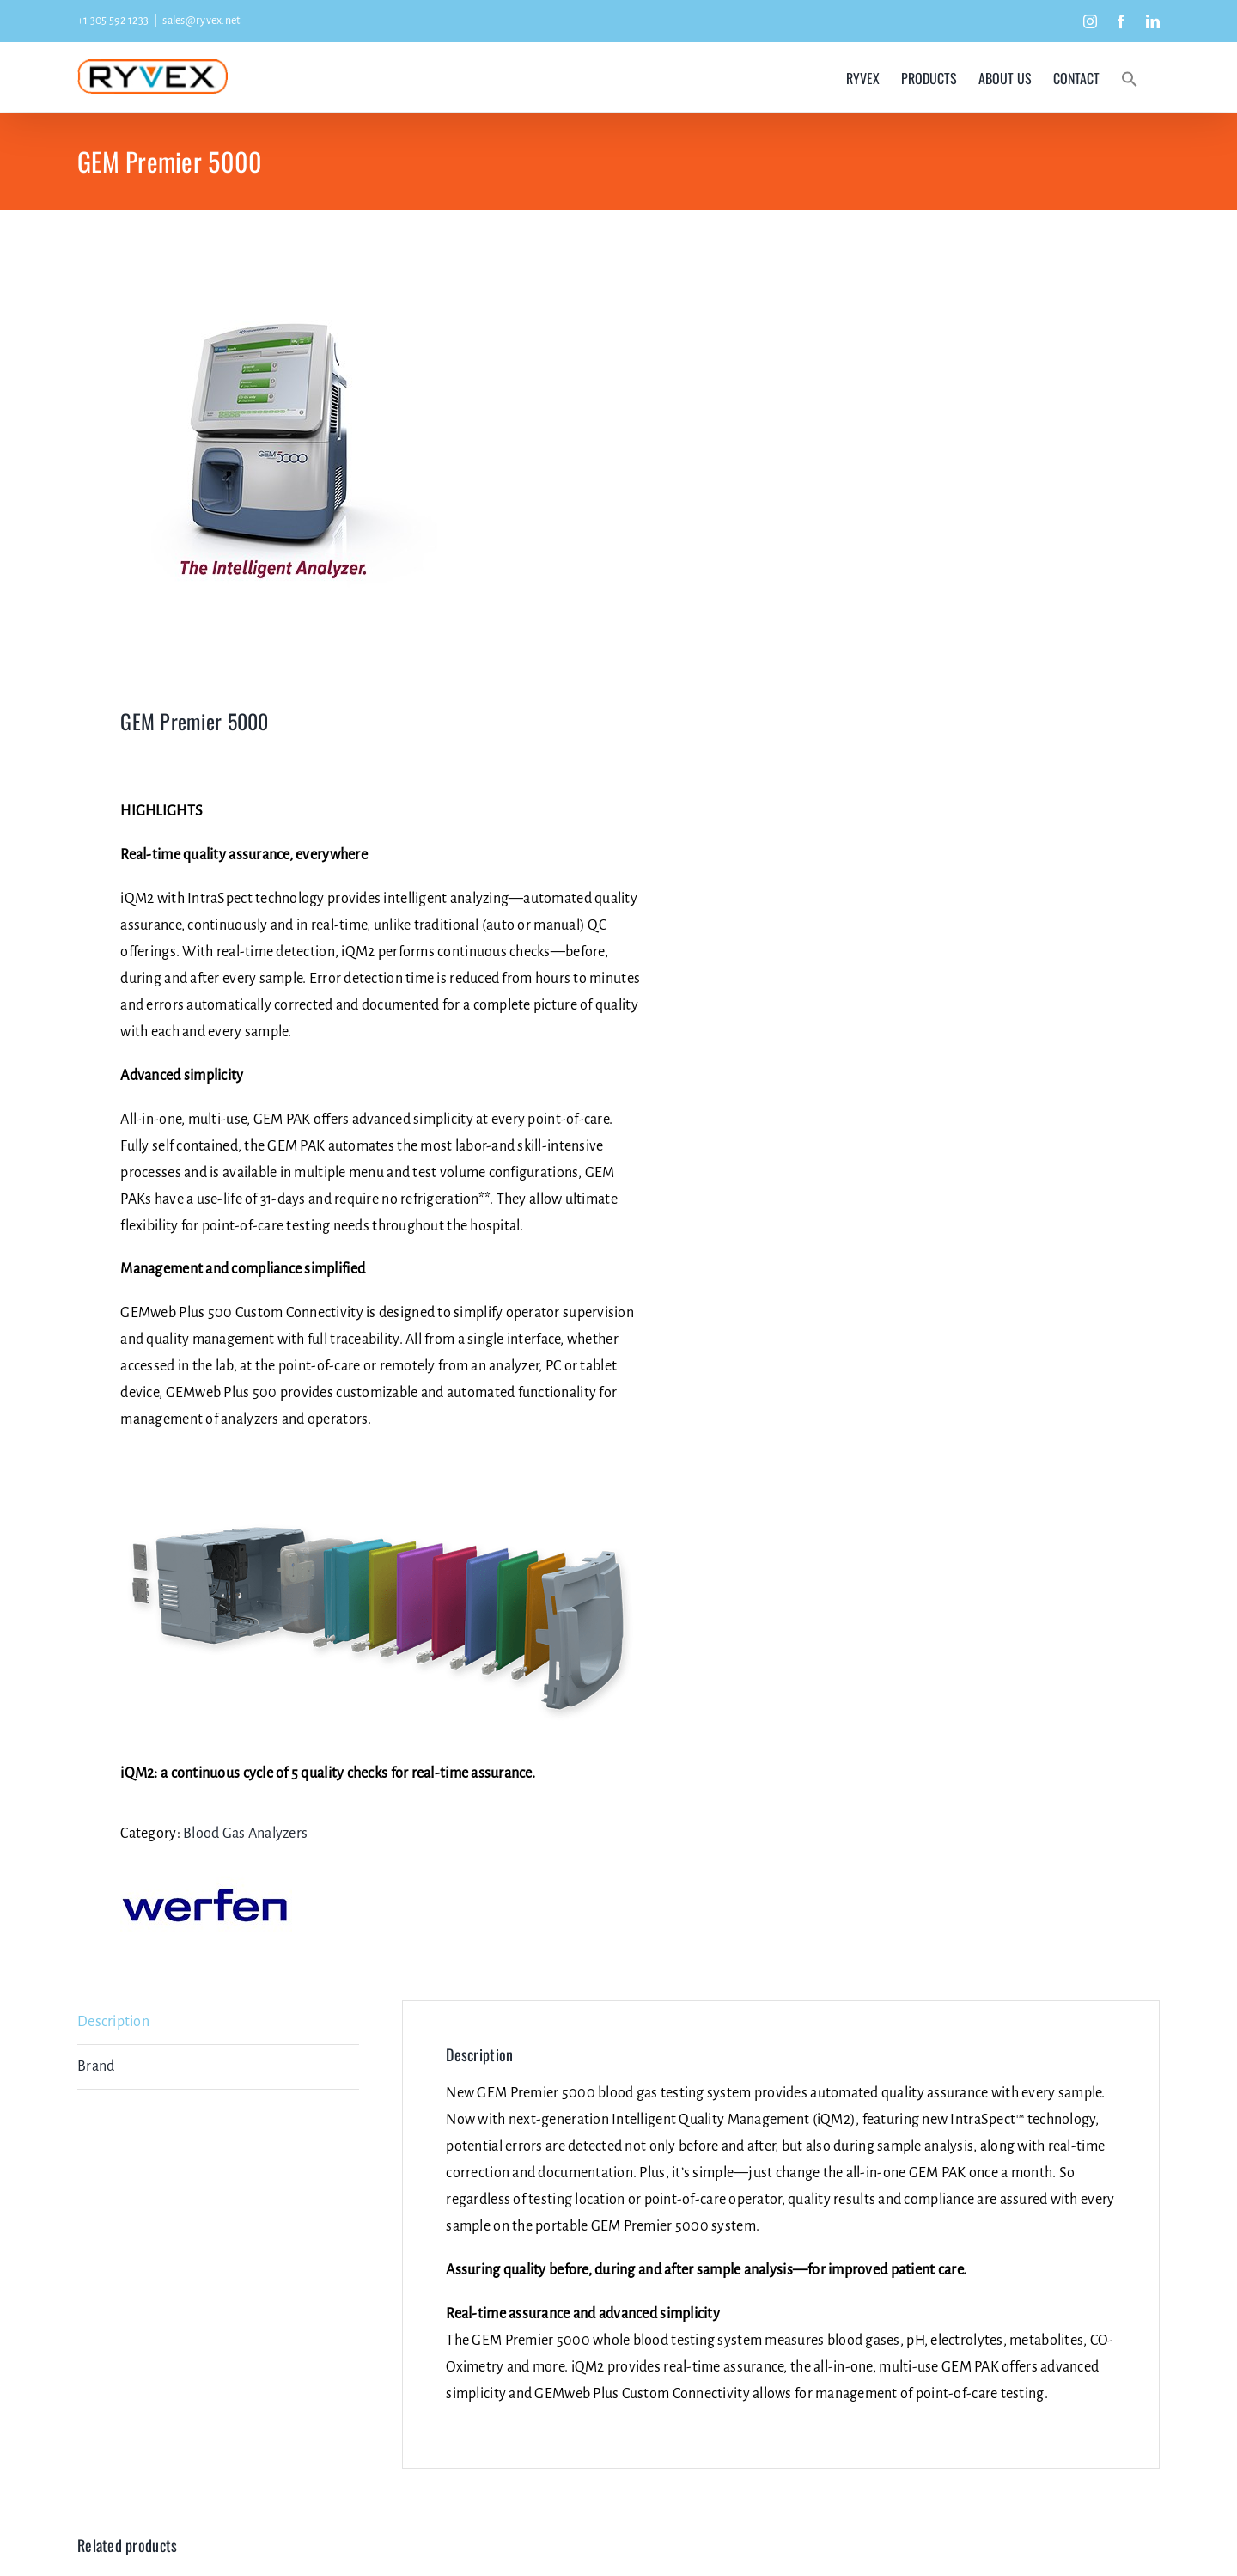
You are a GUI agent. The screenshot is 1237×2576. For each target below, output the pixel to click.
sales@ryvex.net (201, 21)
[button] (1129, 77)
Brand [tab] (95, 2066)
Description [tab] (113, 2022)
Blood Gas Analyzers (245, 1833)
